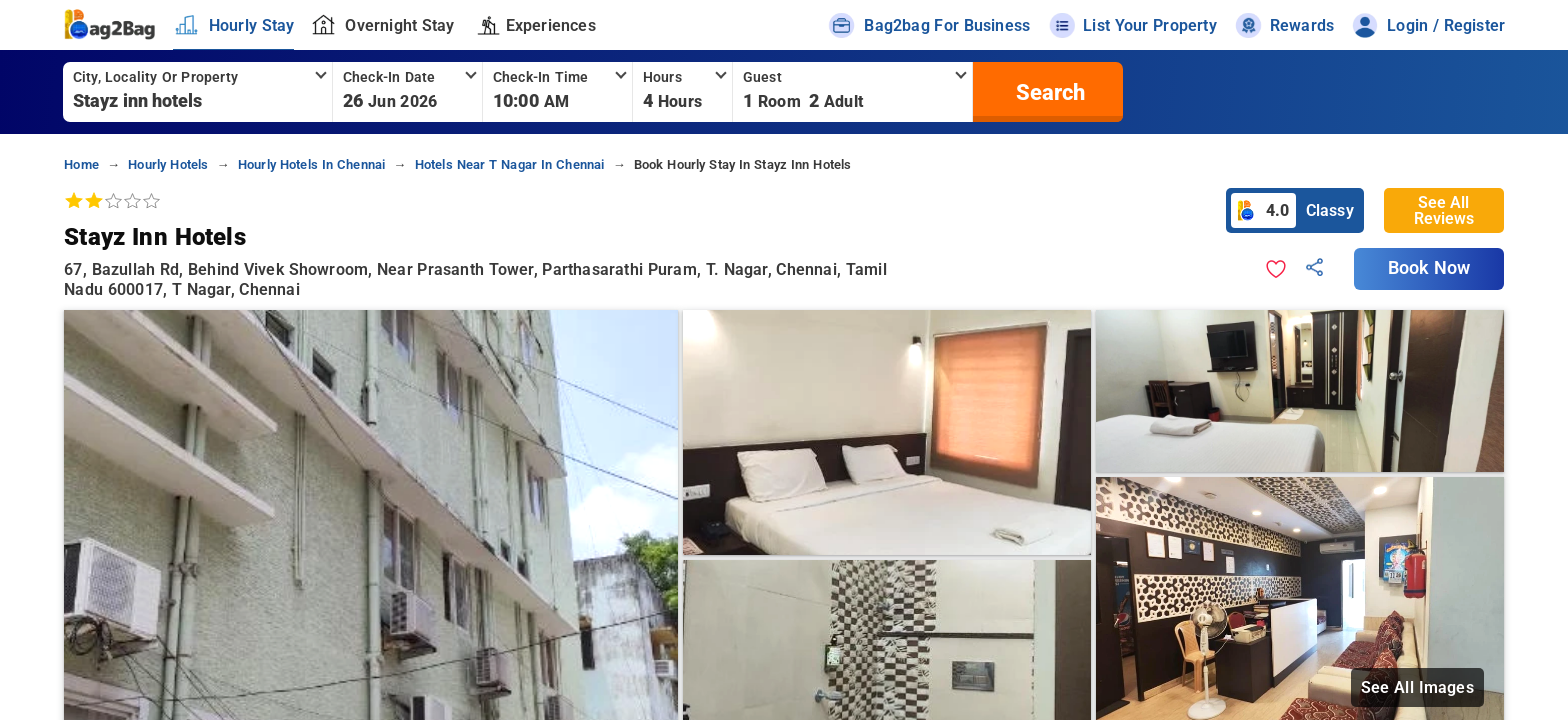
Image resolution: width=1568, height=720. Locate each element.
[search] (1048, 92)
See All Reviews (1444, 210)
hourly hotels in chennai (312, 164)
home (81, 164)
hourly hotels (168, 164)
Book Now (1429, 268)
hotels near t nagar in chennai (510, 164)
